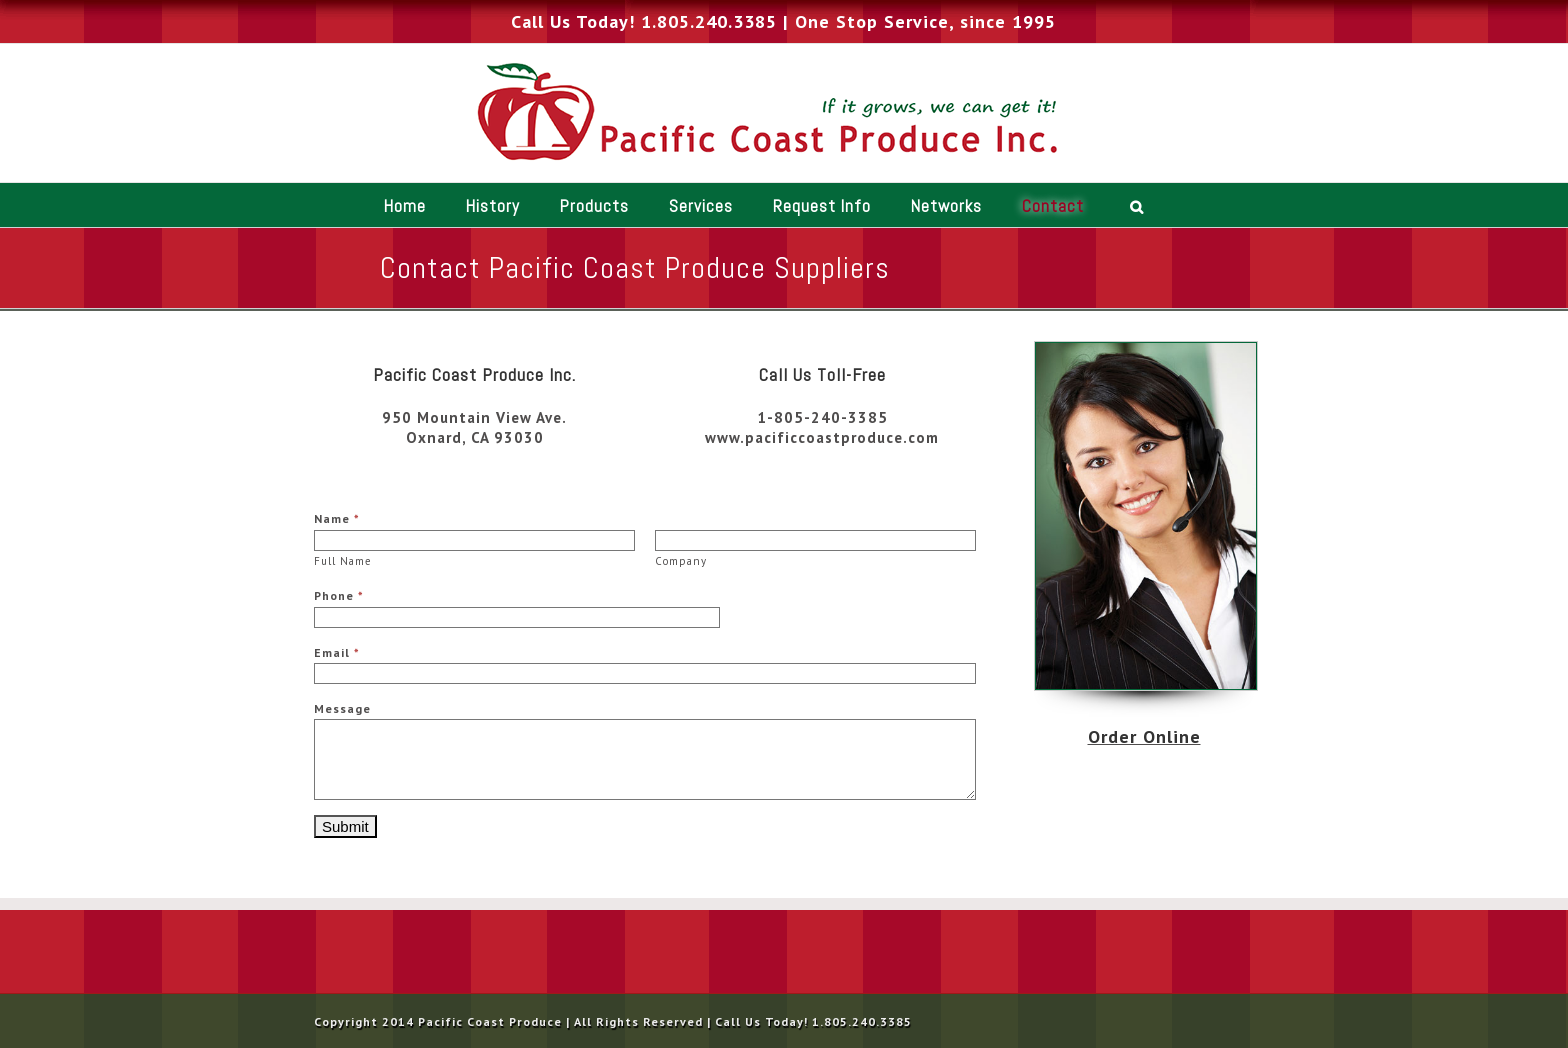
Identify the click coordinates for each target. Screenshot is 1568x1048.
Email (337, 652)
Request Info (822, 206)
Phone (339, 595)
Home (405, 206)
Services (701, 206)
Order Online (1144, 736)
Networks (946, 206)
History (493, 206)
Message (342, 708)
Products (594, 206)
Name (337, 518)
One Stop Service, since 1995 (925, 21)
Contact (1053, 206)
